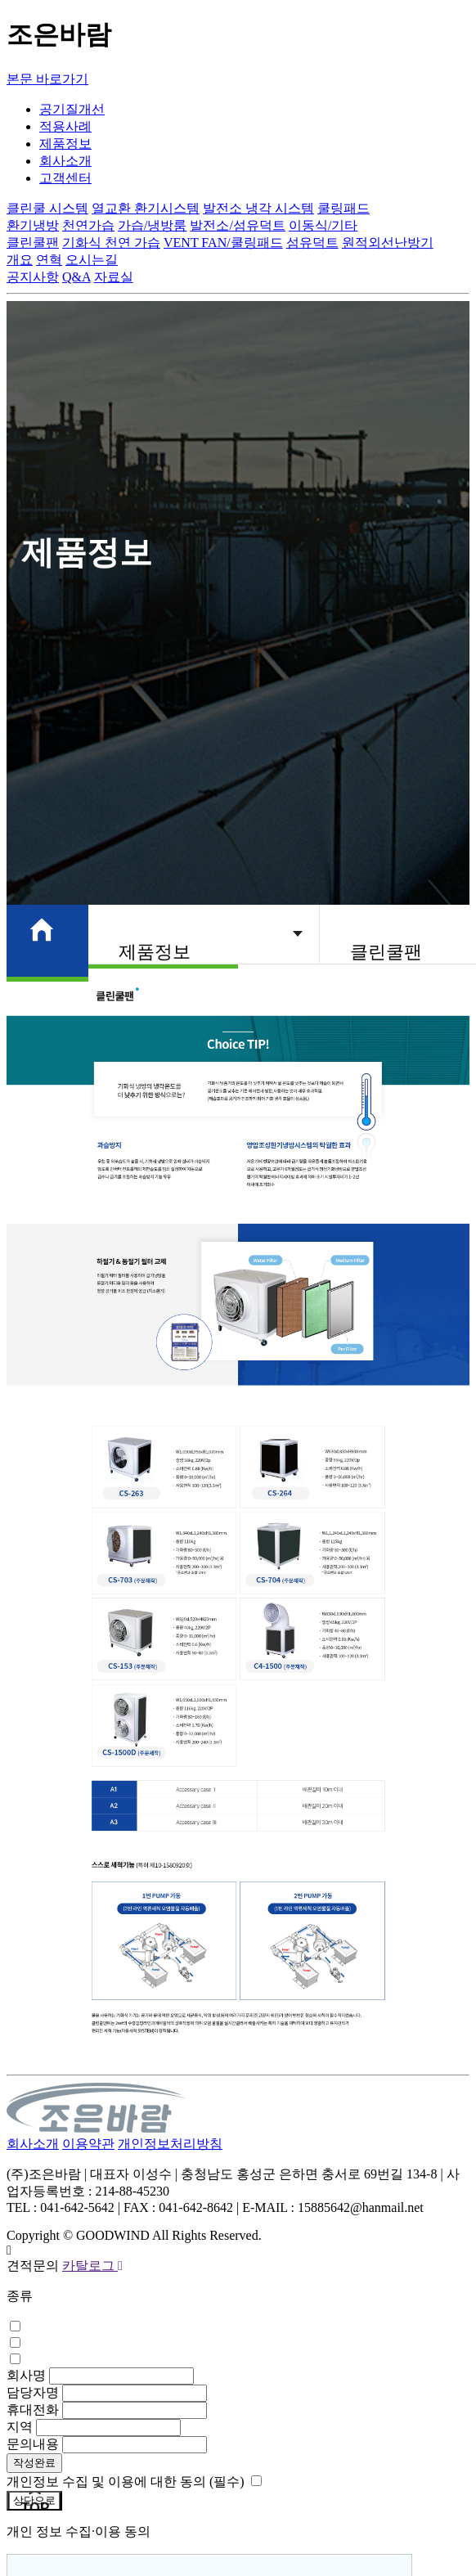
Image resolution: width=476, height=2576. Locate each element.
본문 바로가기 (47, 79)
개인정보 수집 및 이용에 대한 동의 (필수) (126, 2481)
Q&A (76, 277)
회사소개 (65, 161)
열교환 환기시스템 (146, 208)
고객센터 (65, 178)
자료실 (113, 277)
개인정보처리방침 (170, 2144)
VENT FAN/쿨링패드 (223, 243)
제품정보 (65, 144)
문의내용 (33, 2444)
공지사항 (33, 277)
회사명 (26, 2375)
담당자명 (33, 2392)
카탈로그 (92, 2266)
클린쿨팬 (33, 243)
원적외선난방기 (387, 243)
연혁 (49, 260)
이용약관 (88, 2144)
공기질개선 (72, 109)
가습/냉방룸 (152, 225)
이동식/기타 (323, 225)
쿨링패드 (343, 208)
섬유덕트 (312, 243)
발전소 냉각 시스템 (258, 208)
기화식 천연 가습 (111, 243)
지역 (20, 2427)
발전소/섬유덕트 (237, 225)
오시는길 (91, 260)
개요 (20, 260)
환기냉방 (33, 225)
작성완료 (34, 2463)
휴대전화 (33, 2409)
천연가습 (88, 225)
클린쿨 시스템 (47, 208)
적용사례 (65, 126)
